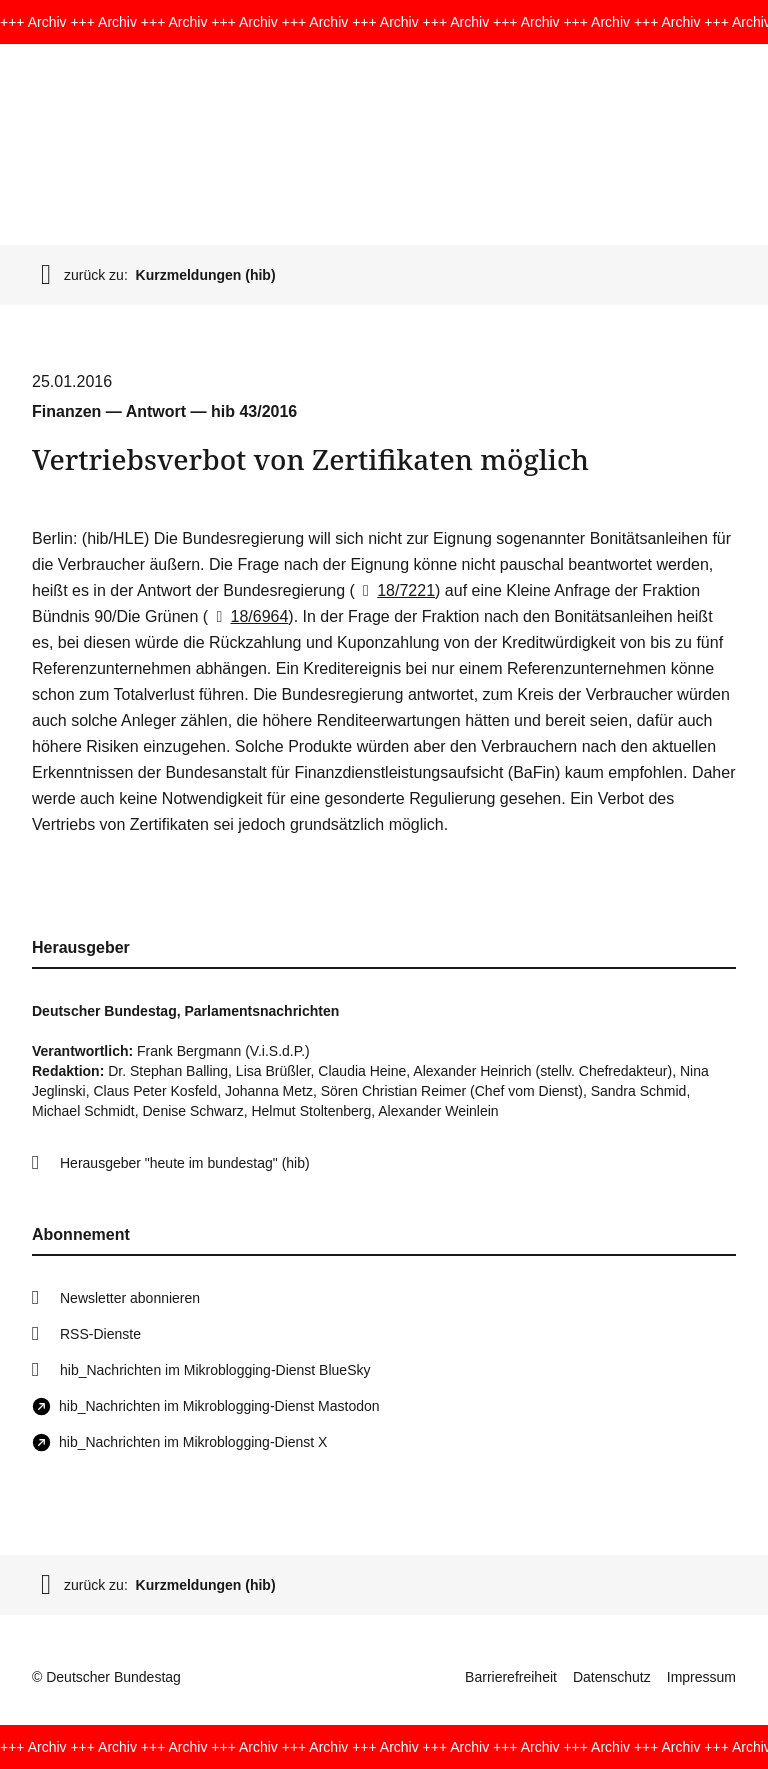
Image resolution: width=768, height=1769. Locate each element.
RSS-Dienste (100, 1334)
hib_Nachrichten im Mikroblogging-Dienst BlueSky (215, 1370)
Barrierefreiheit (511, 1677)
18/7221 (395, 590)
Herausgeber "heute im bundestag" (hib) (185, 1163)
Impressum (701, 1677)
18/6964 (248, 616)
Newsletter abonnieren (130, 1298)
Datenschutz (612, 1677)
